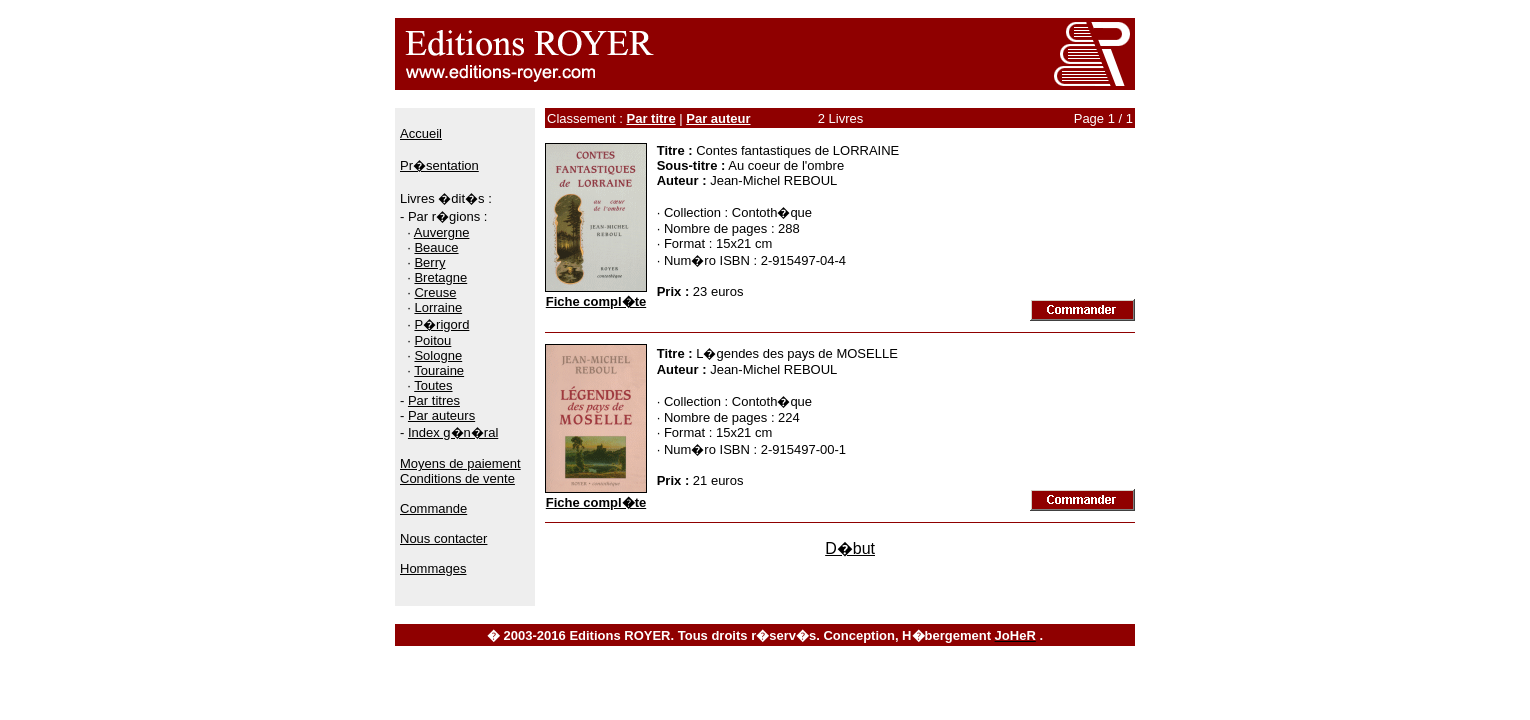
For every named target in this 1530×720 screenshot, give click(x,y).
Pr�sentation (439, 165)
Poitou (432, 340)
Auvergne (442, 232)
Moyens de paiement (460, 463)
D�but (850, 548)
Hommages (433, 568)
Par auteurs (441, 415)
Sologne (438, 355)
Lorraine (438, 307)
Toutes (433, 385)
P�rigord (441, 324)
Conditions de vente (457, 478)
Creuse (435, 292)
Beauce (436, 247)
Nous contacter (443, 538)
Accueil (421, 133)
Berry (429, 262)
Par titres (434, 400)
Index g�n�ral (453, 432)
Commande (433, 508)
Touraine (439, 370)
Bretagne (440, 277)
